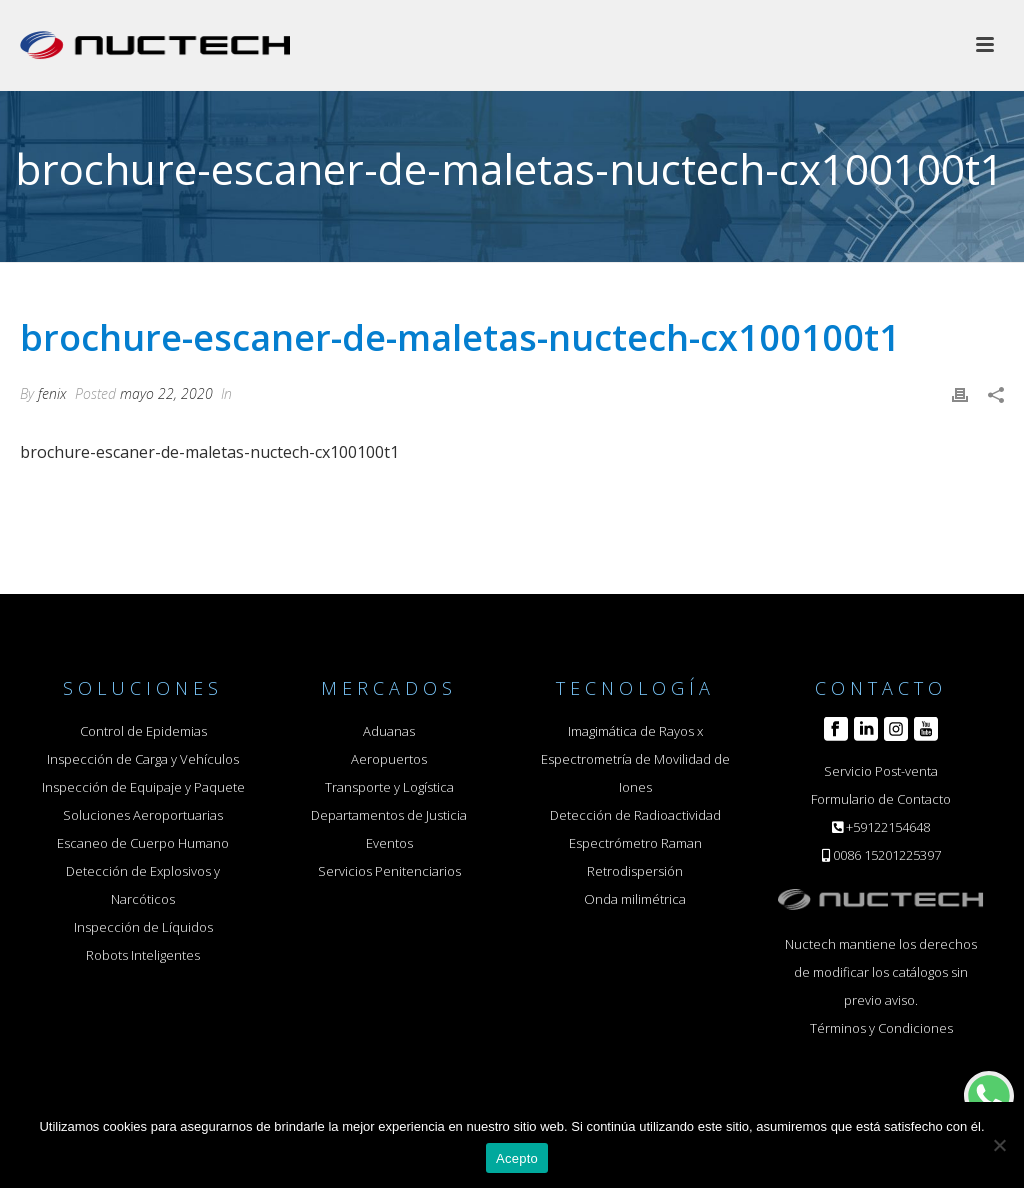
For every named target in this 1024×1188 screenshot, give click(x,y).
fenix (52, 393)
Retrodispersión (635, 871)
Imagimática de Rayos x (635, 731)
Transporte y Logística (389, 787)
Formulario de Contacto (881, 799)
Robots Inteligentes (143, 955)
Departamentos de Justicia (389, 815)
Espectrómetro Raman (635, 843)
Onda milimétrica (635, 899)
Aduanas (389, 731)
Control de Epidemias (143, 731)
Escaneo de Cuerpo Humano (143, 843)
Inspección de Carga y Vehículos (143, 759)
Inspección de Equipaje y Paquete (143, 787)
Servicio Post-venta (881, 771)
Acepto (517, 1158)
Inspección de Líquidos (143, 927)
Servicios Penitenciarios (389, 871)
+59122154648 (888, 827)
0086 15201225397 (887, 855)
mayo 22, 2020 (166, 393)
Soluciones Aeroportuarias (143, 815)
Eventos (389, 843)
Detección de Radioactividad (635, 815)
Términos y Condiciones (881, 1028)
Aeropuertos (389, 759)
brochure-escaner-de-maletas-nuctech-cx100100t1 (209, 452)
